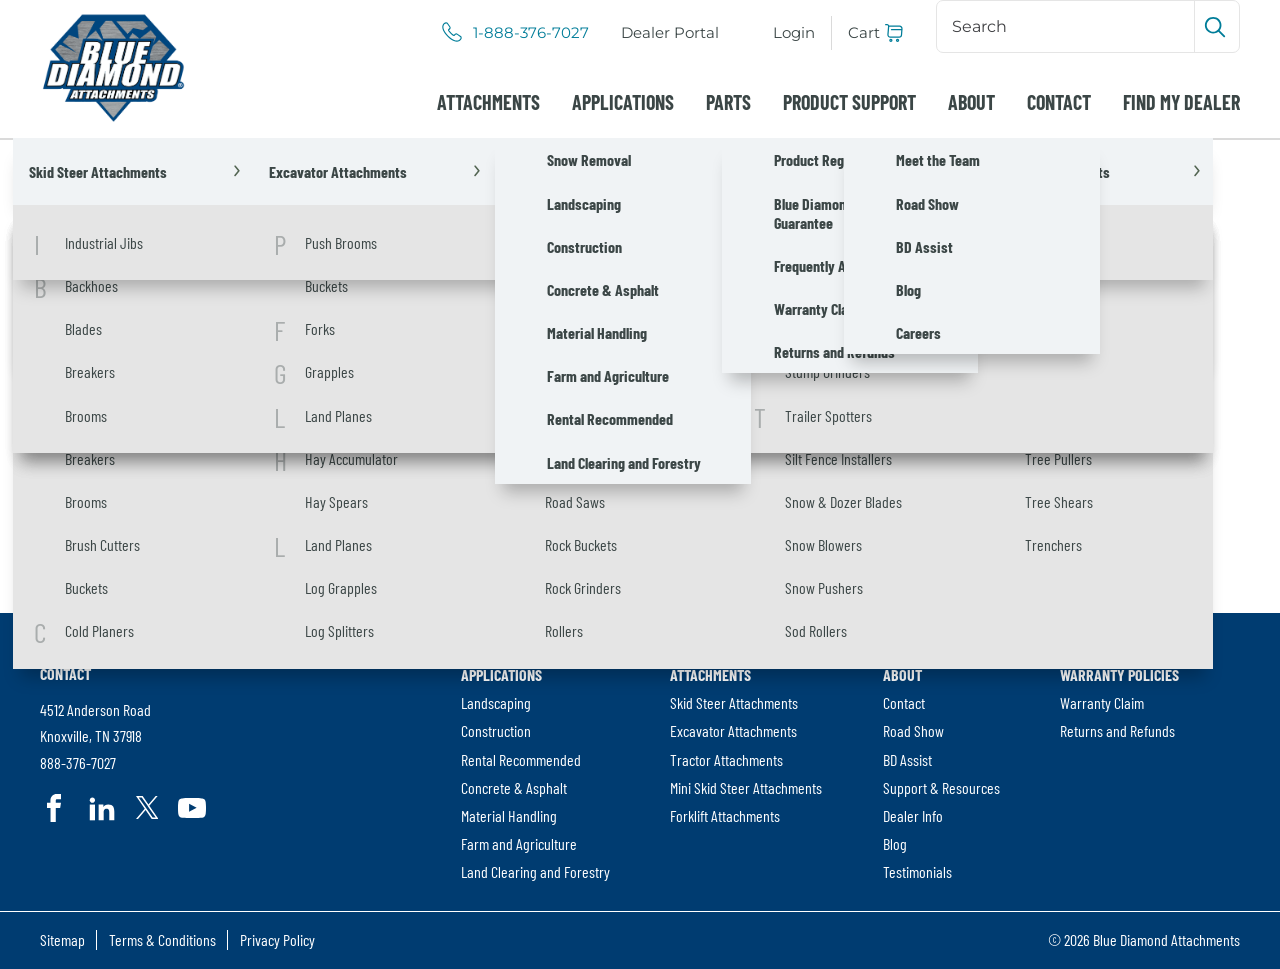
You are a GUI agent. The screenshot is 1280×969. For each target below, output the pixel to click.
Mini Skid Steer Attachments (746, 787)
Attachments (488, 102)
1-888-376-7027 (531, 33)
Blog (895, 843)
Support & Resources (941, 787)
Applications (623, 102)
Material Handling (509, 815)
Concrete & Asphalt (514, 787)
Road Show (913, 730)
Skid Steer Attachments (734, 702)
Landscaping (496, 702)
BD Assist (907, 759)
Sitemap (62, 939)
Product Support (849, 102)
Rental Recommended (521, 759)
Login (794, 32)
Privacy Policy (277, 939)
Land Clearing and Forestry (535, 871)
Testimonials (917, 871)
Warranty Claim (1102, 702)
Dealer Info (913, 815)
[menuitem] (670, 33)
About (971, 102)
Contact (1059, 102)
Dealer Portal (674, 34)
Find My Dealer (1181, 102)
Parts (728, 102)
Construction (496, 730)
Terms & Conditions (162, 939)
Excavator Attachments (733, 730)
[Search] (1067, 26)
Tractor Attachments (726, 759)
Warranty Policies (1119, 674)
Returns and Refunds (1117, 730)
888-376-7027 (78, 763)
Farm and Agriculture (519, 843)
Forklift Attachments (725, 815)
